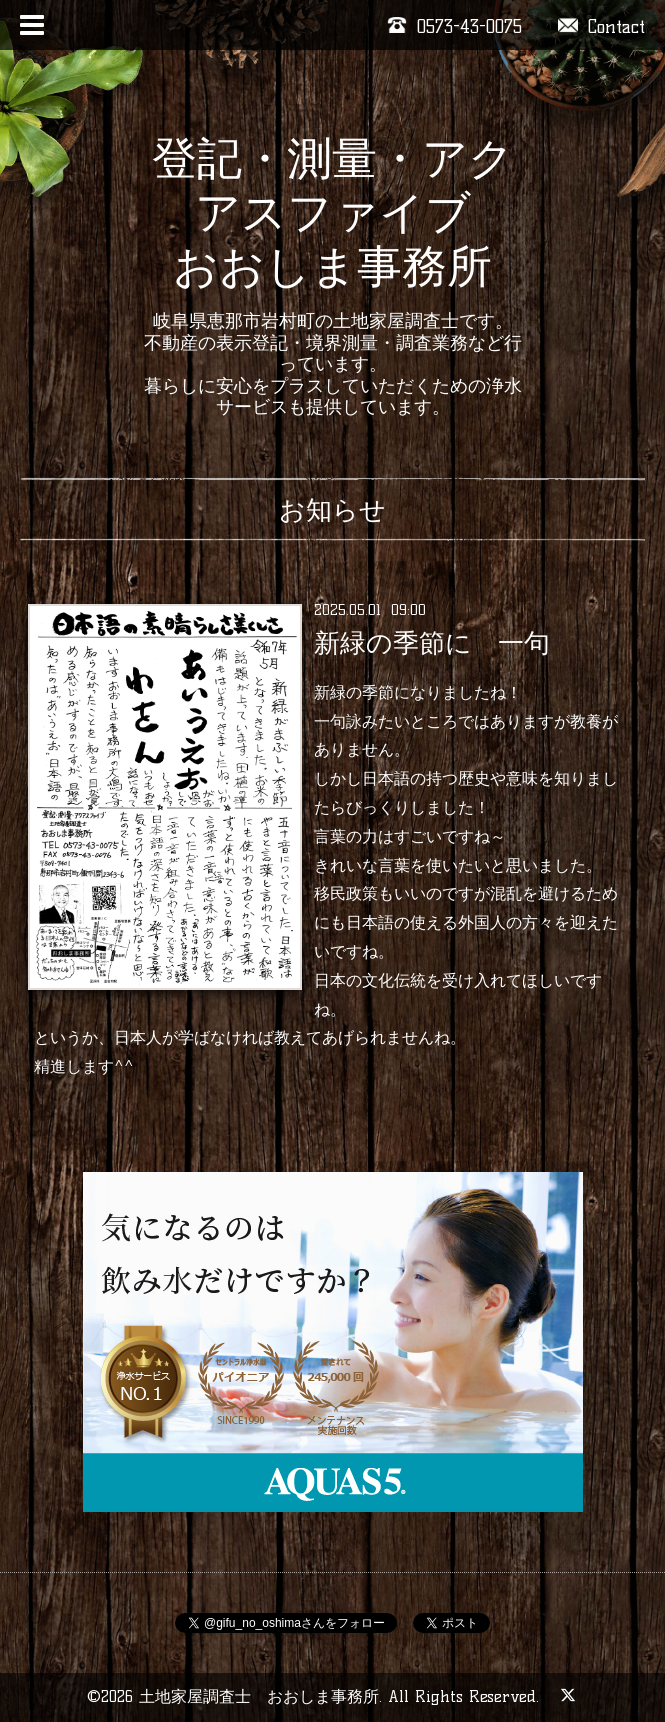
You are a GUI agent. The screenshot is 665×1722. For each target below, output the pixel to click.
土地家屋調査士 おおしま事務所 (259, 1696)
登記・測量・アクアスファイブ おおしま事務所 (333, 212)
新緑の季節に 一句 (432, 643)
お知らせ (332, 510)
